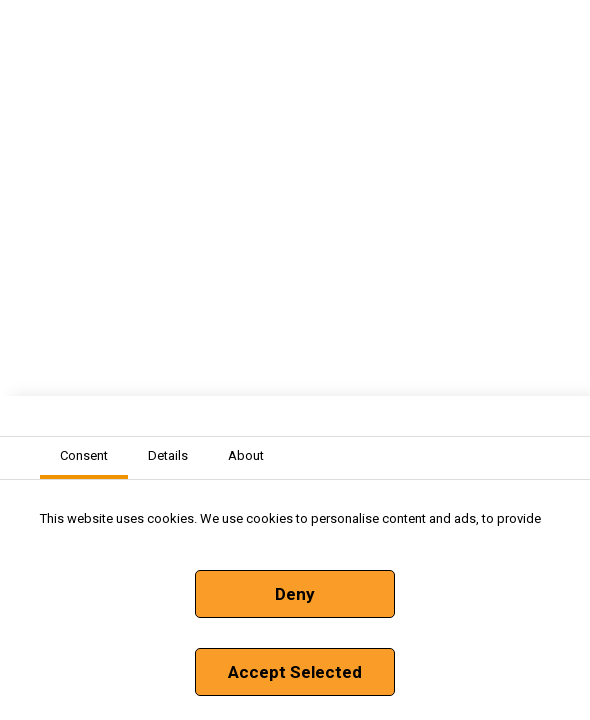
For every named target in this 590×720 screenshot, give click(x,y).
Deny (295, 594)
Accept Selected (295, 672)
